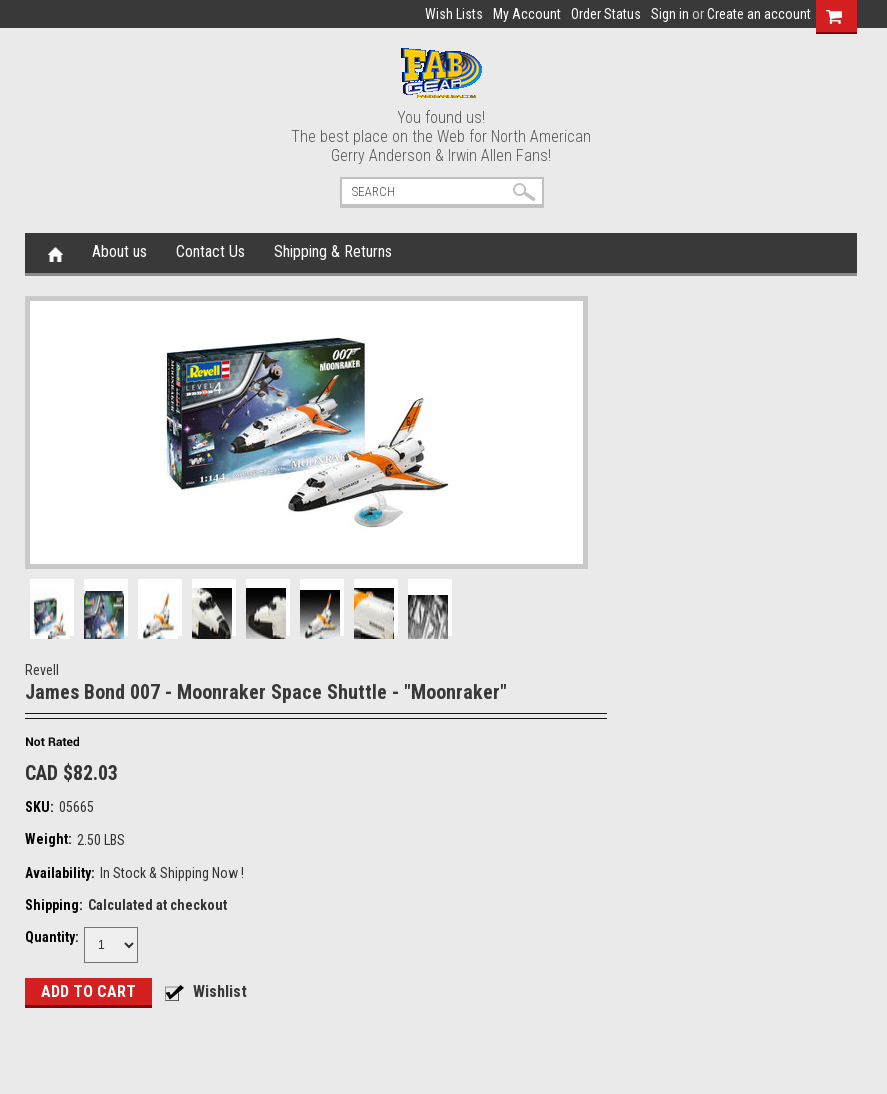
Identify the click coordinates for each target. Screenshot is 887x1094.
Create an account (759, 14)
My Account (527, 14)
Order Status (606, 14)
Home (55, 253)
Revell (42, 670)
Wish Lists (454, 14)
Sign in (670, 14)
